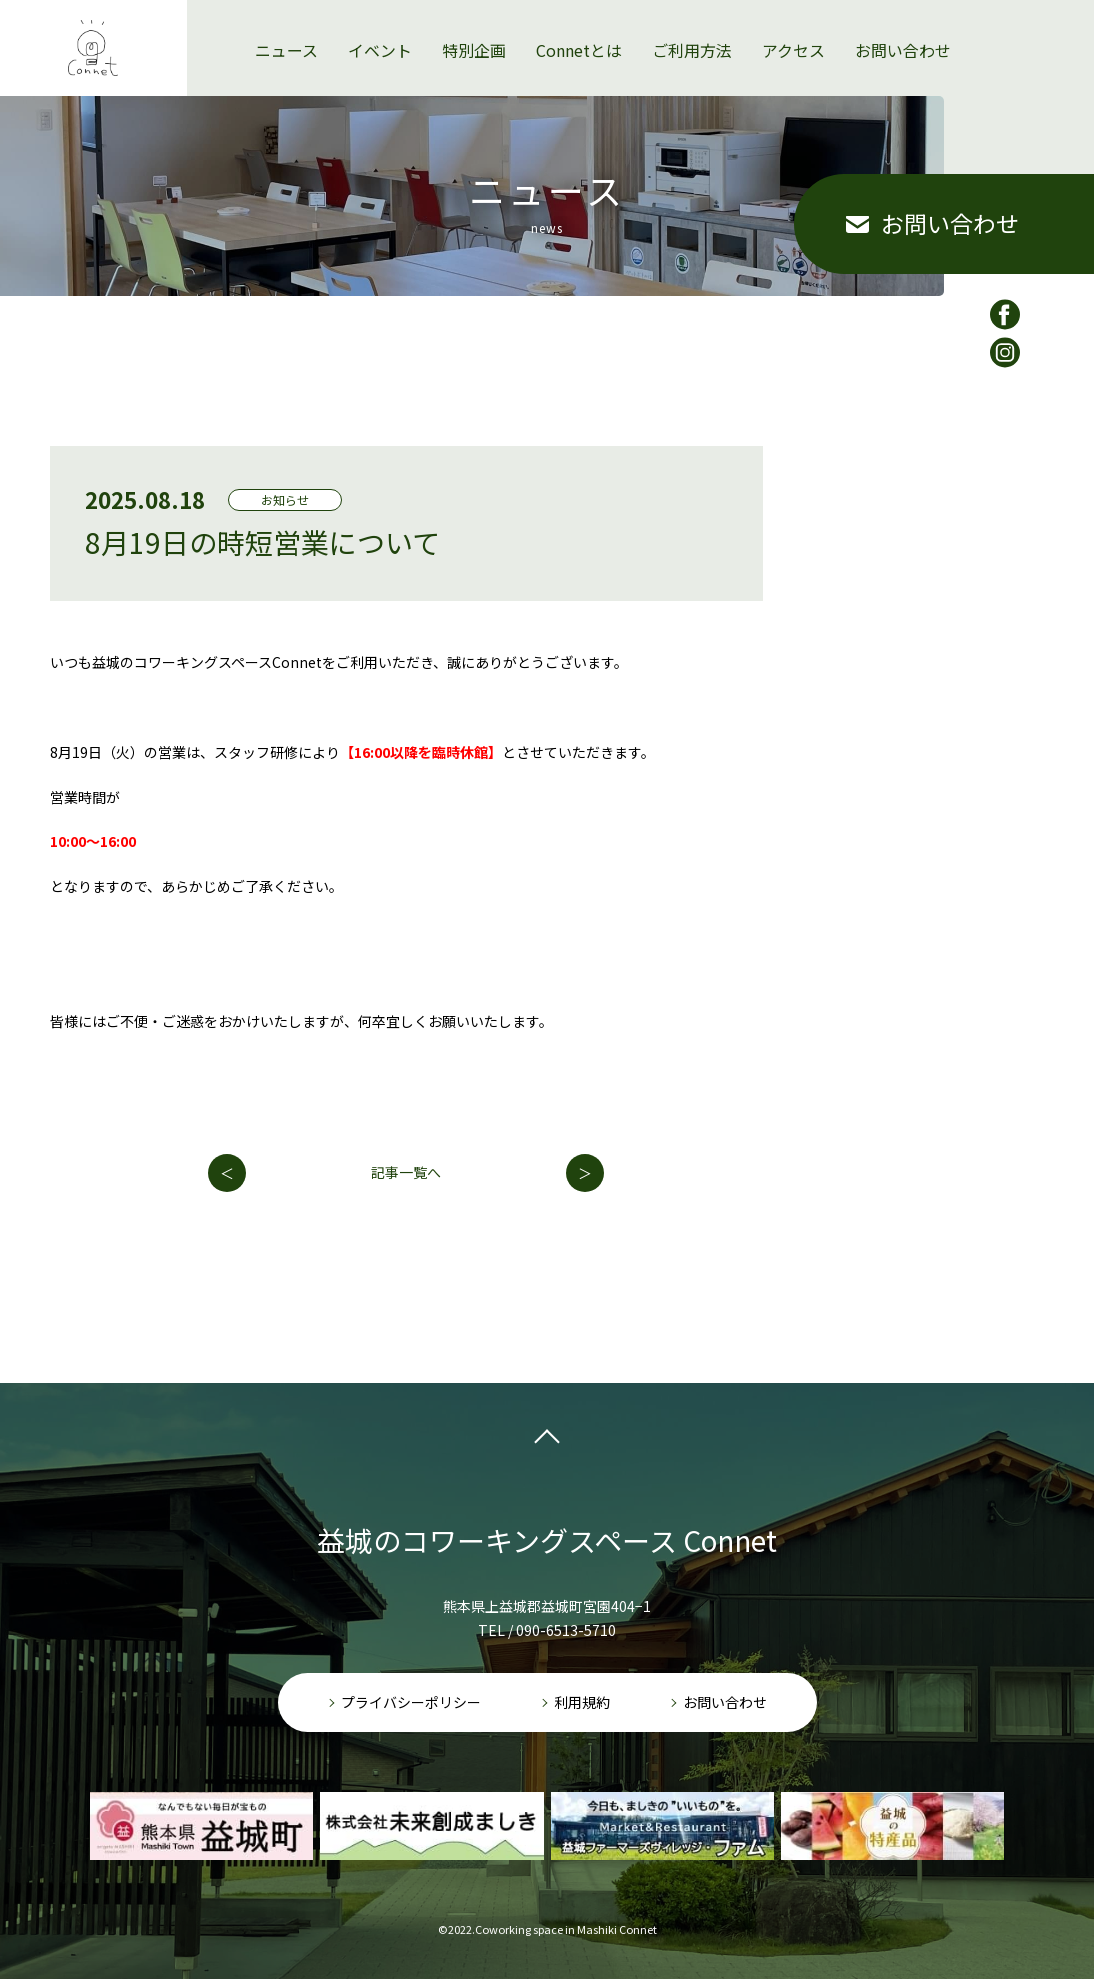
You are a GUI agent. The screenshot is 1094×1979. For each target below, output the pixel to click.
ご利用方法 (692, 20)
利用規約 (582, 1702)
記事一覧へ (406, 1172)
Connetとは (579, 20)
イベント (380, 20)
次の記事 (585, 1173)
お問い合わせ (903, 20)
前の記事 (227, 1173)
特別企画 (474, 20)
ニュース (286, 20)
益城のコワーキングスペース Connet (547, 1540)
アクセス (793, 20)
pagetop (546, 1441)
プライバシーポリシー (411, 1702)
